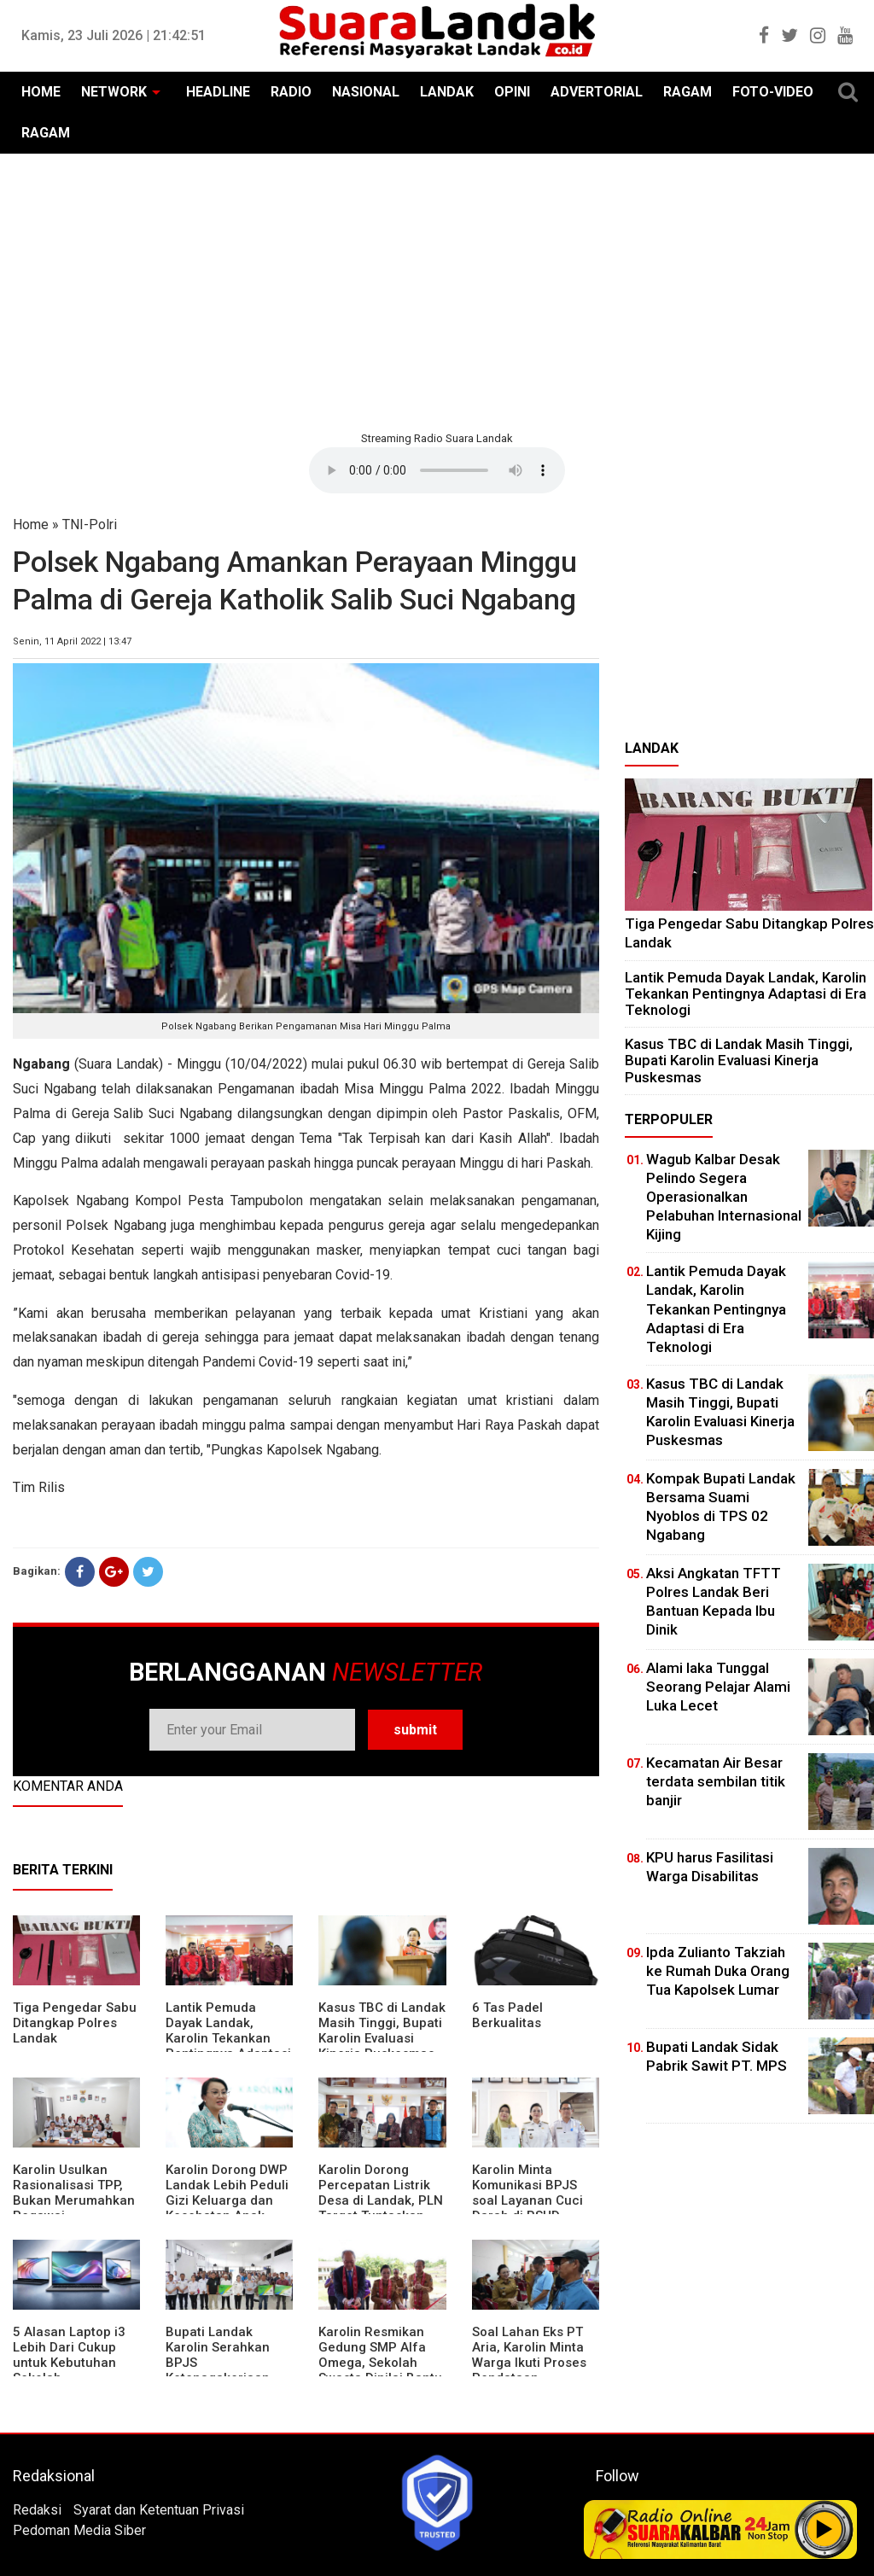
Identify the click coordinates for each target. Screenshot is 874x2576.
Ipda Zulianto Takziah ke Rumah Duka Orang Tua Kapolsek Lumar (718, 1971)
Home (31, 524)
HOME (41, 92)
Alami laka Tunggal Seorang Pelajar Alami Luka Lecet (718, 1686)
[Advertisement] (437, 290)
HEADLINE (218, 92)
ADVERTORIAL (597, 92)
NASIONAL (365, 92)
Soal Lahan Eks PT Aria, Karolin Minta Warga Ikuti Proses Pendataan (529, 2355)
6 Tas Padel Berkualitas (507, 2015)
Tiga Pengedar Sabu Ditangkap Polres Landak (75, 2023)
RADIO (291, 92)
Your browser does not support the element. (437, 470)
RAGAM (687, 92)
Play (824, 2529)
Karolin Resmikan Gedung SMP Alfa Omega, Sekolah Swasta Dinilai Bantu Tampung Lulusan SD (382, 2362)
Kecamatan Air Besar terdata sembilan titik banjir (715, 1781)
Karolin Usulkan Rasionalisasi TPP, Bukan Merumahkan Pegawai (74, 2192)
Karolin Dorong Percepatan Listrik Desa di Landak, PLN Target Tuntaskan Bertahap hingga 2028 (380, 2208)
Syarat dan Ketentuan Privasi (158, 2510)
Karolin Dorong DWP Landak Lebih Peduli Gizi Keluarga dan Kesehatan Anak (227, 2192)
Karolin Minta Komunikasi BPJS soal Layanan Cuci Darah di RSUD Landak (527, 2200)
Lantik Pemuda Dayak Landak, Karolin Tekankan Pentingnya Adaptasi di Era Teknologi (228, 2038)
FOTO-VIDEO (772, 92)
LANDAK (447, 92)
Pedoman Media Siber (79, 2530)
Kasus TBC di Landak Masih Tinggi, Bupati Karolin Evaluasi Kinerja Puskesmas (382, 2030)
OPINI (512, 92)
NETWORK (114, 92)
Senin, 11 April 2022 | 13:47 (72, 641)
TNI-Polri (89, 524)
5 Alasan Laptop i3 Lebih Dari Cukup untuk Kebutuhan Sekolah (69, 2355)
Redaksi (37, 2510)
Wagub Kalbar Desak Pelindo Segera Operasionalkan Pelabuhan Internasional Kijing (723, 1197)
